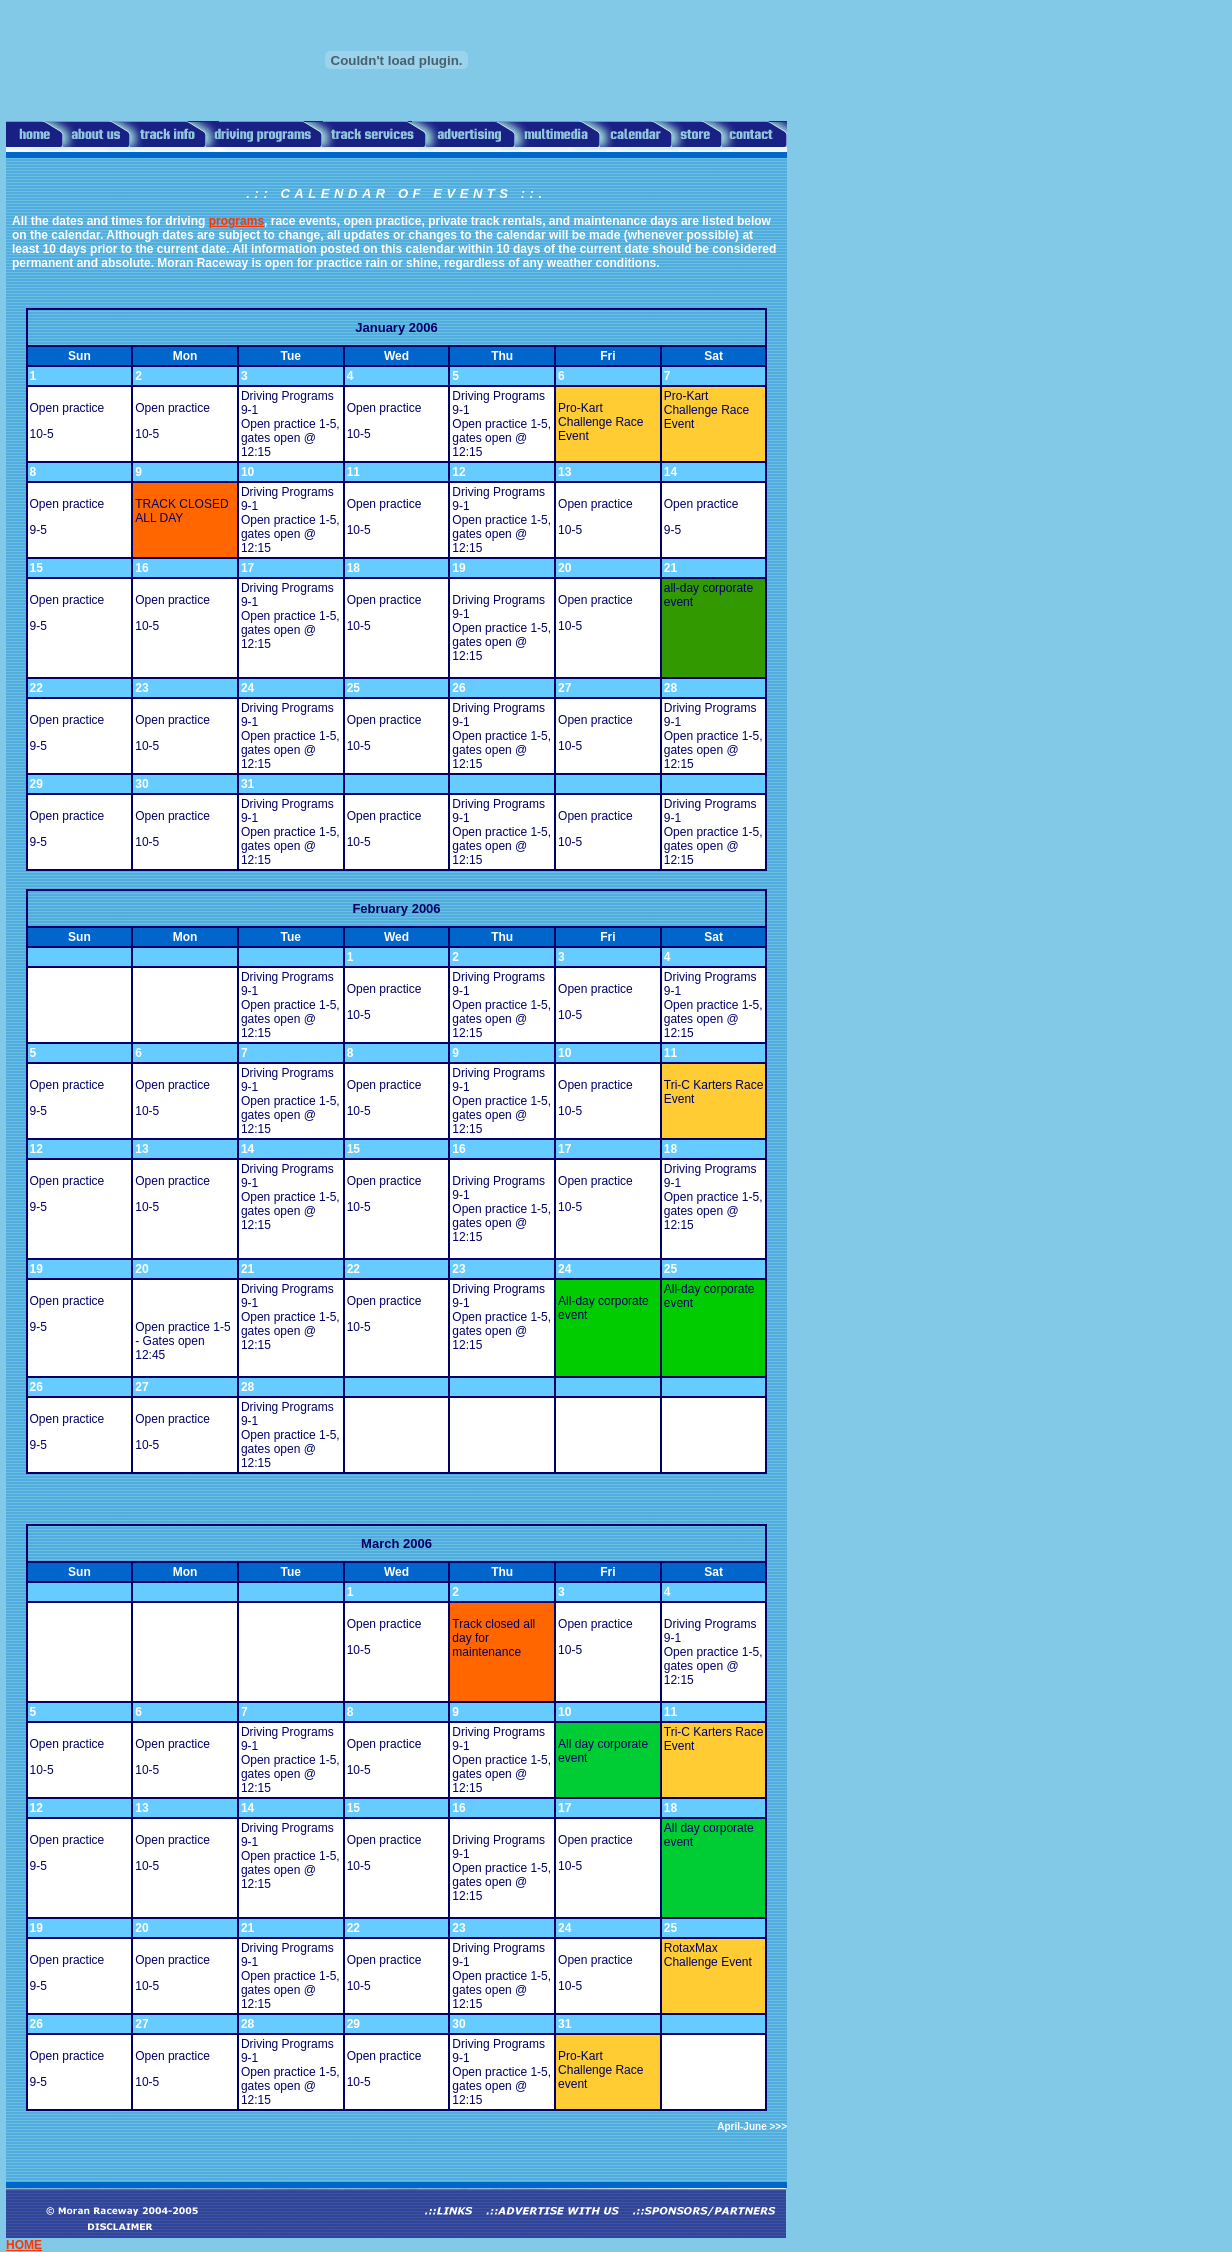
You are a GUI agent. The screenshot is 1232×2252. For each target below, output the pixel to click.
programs (236, 221)
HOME (24, 2245)
